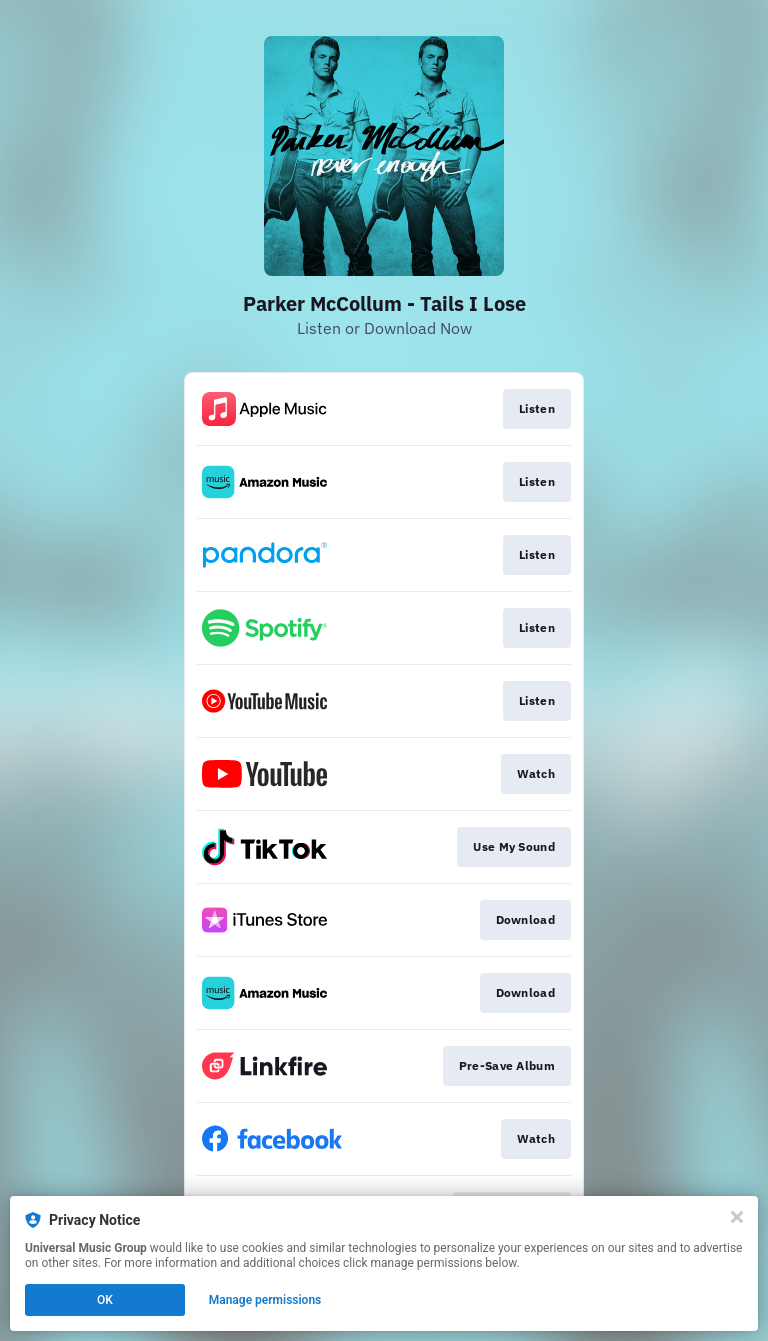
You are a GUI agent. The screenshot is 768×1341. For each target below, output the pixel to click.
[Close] (737, 1217)
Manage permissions (265, 1300)
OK (105, 1300)
